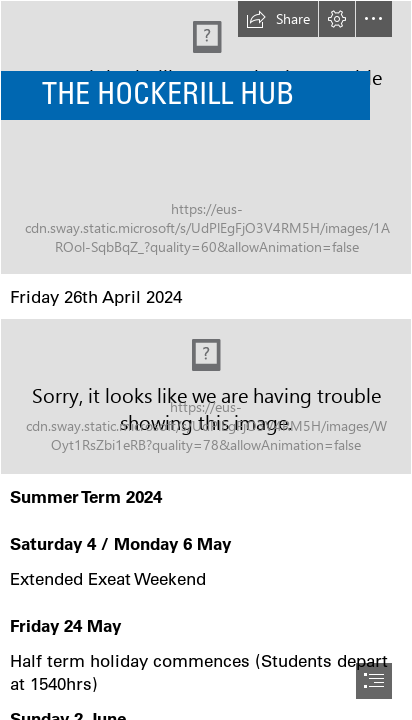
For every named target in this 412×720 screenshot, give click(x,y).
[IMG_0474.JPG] (206, 137)
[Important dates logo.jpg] (206, 396)
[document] (206, 360)
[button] (278, 19)
